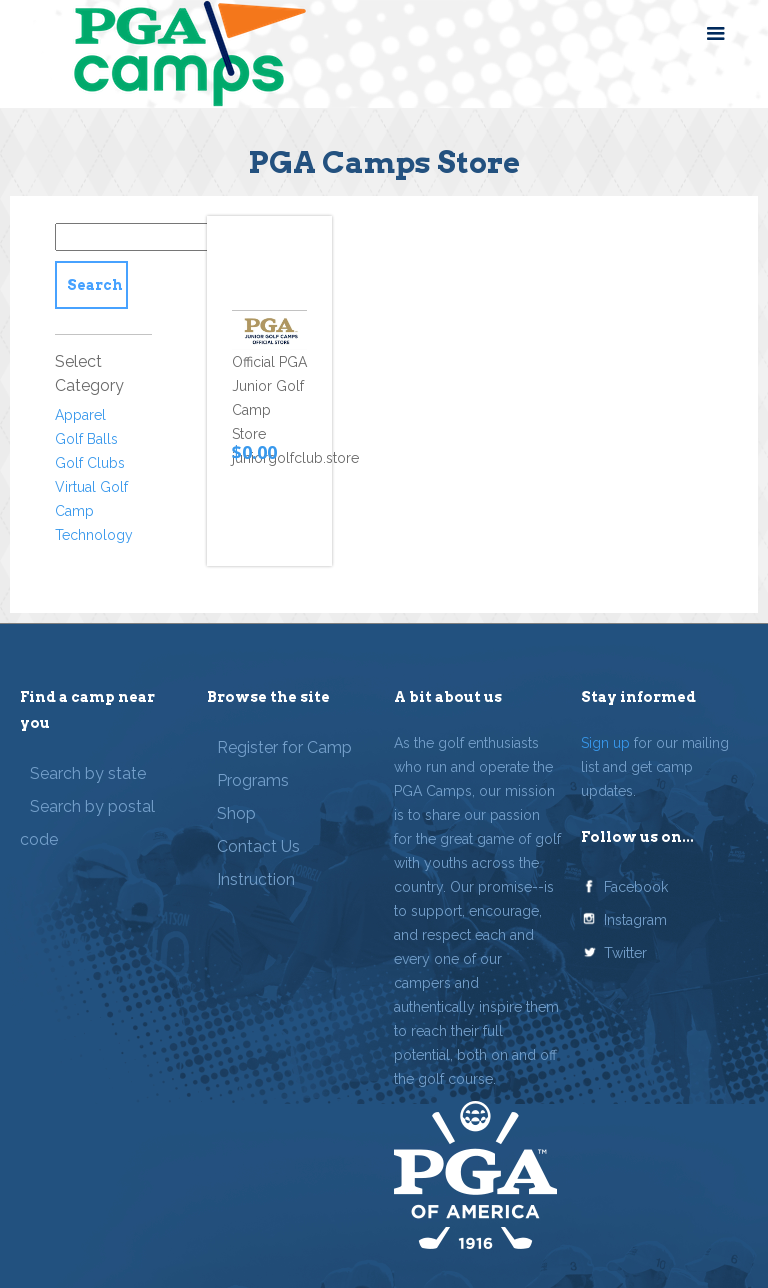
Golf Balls (86, 439)
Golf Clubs (90, 463)
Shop (236, 813)
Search (95, 285)
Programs (253, 780)
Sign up (605, 743)
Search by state (88, 773)
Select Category (89, 373)
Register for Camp (284, 747)
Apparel (80, 415)
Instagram (635, 920)
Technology (94, 535)
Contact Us (258, 846)
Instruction (256, 879)
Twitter (625, 953)
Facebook (636, 887)
